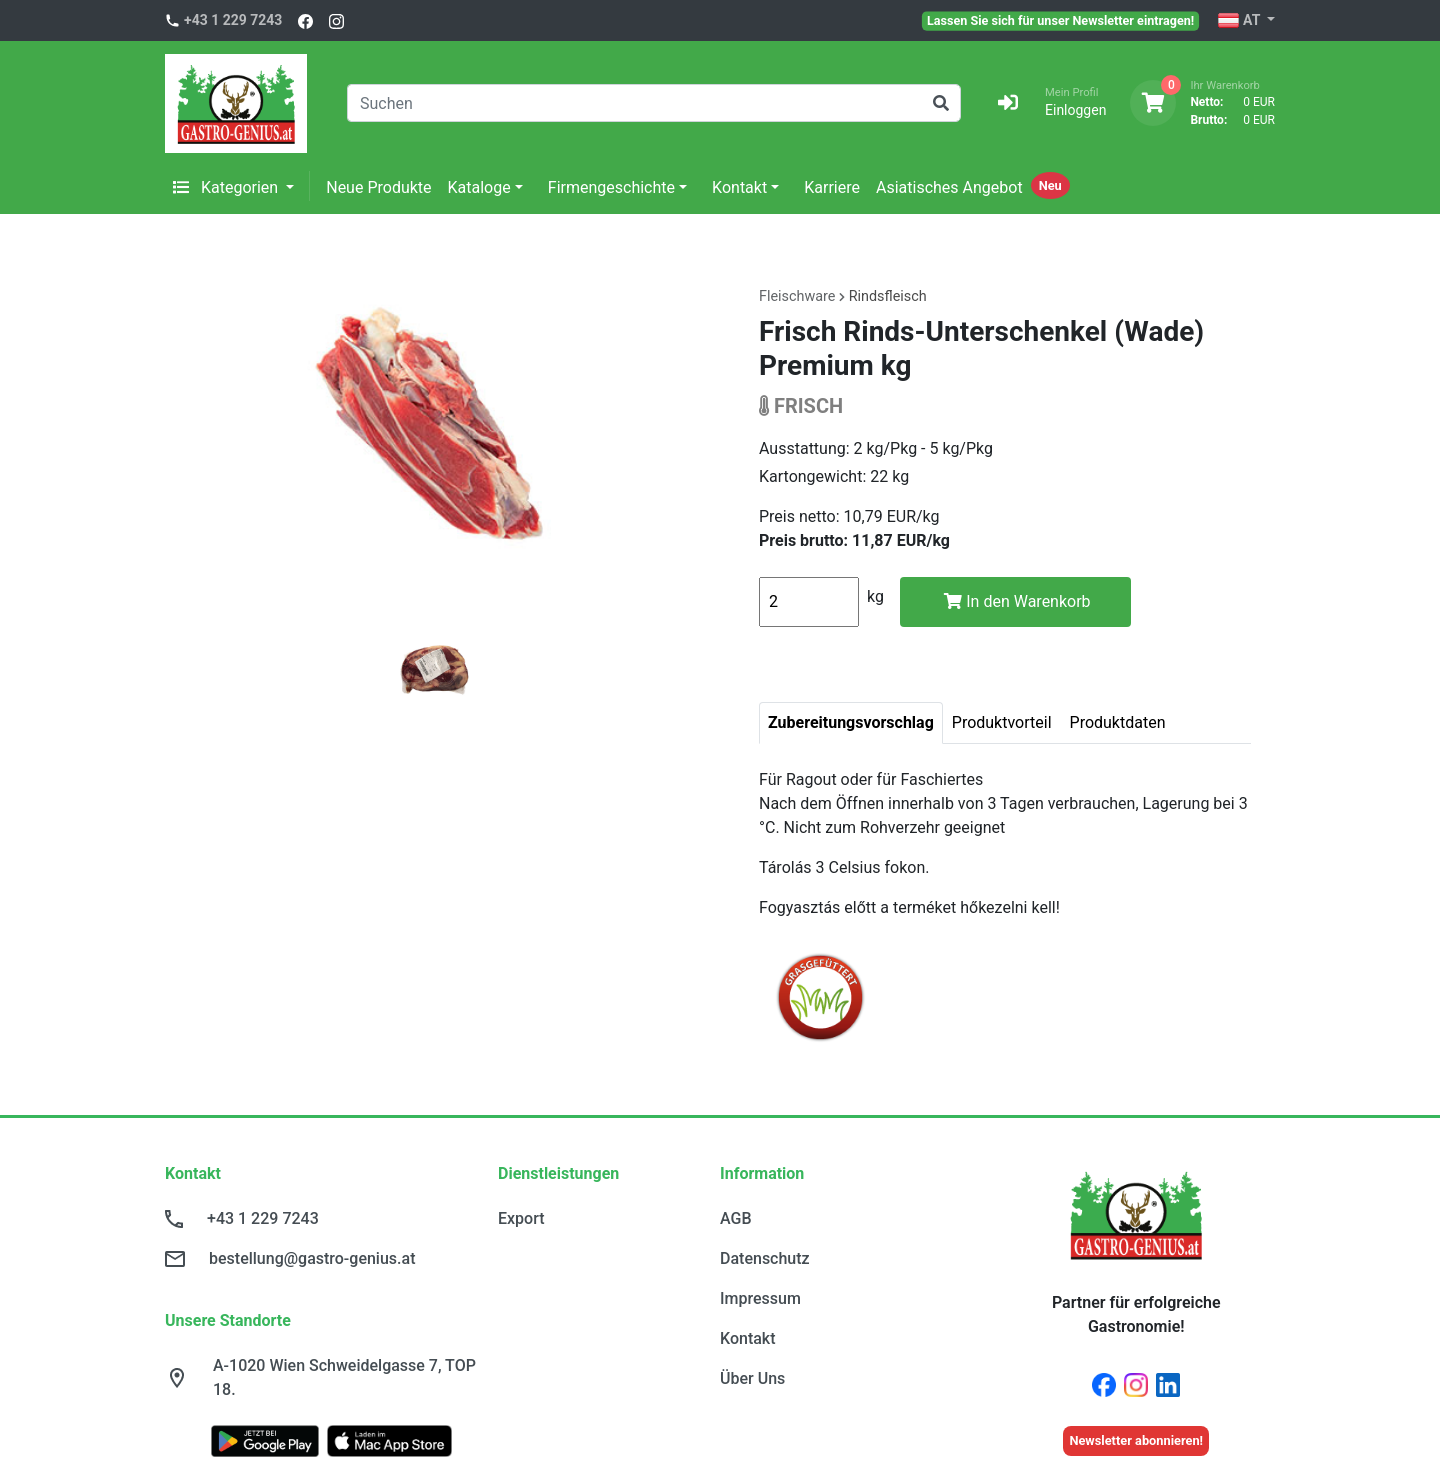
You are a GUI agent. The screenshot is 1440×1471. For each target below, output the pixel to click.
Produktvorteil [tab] (1002, 722)
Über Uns (752, 1378)
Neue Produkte (378, 187)
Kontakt (739, 187)
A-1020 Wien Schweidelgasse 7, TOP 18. (344, 1377)
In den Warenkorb (1017, 601)
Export (521, 1218)
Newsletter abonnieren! (1136, 1440)
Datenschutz (765, 1258)
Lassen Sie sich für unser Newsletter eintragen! (1060, 20)
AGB (736, 1218)
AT (1240, 21)
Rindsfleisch (888, 296)
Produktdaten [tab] (1118, 722)
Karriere (832, 187)
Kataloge (479, 187)
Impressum (760, 1298)
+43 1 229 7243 (233, 20)
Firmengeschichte (611, 187)
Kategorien (227, 187)
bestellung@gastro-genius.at (312, 1258)
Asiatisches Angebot (949, 187)
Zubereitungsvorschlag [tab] (851, 722)
